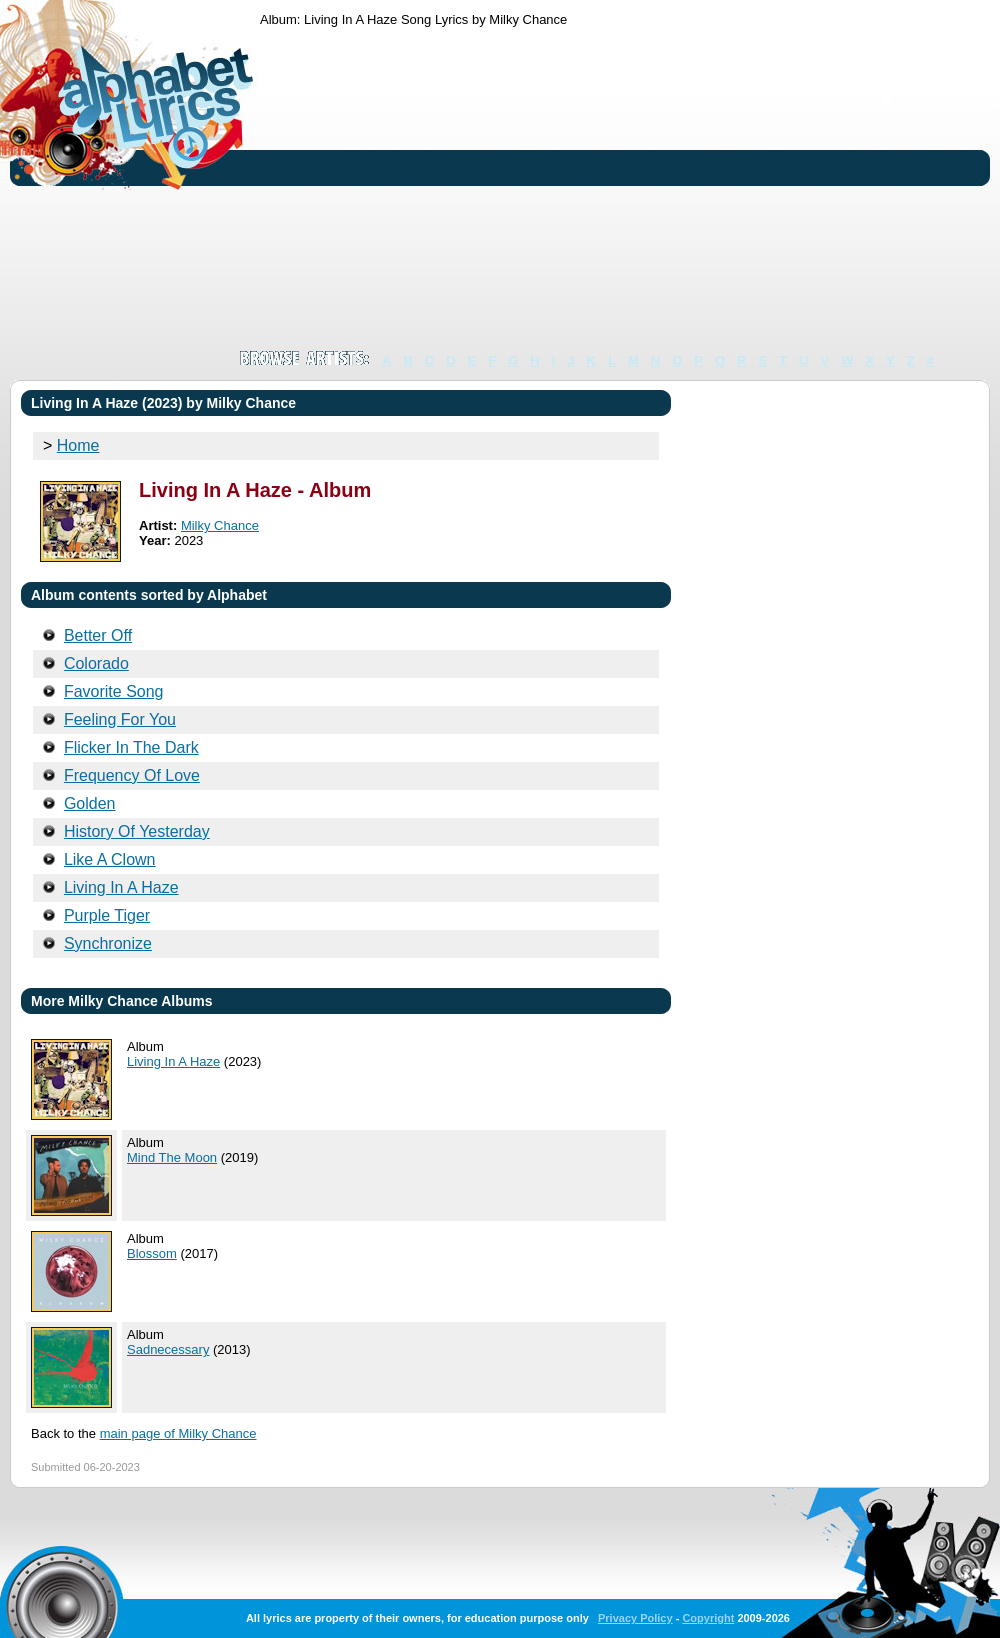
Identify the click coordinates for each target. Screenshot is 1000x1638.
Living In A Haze (121, 887)
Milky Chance (220, 525)
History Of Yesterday (137, 831)
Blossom (152, 1253)
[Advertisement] (606, 188)
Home (78, 445)
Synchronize (108, 943)
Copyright (708, 1618)
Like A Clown (110, 859)
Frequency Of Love (132, 775)
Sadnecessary (168, 1349)
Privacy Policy (635, 1618)
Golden (90, 803)
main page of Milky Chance (178, 1433)
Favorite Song (114, 691)
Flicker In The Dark (131, 747)
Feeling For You (120, 719)
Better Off (98, 635)
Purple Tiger (107, 915)
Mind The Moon (172, 1157)
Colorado (96, 663)
